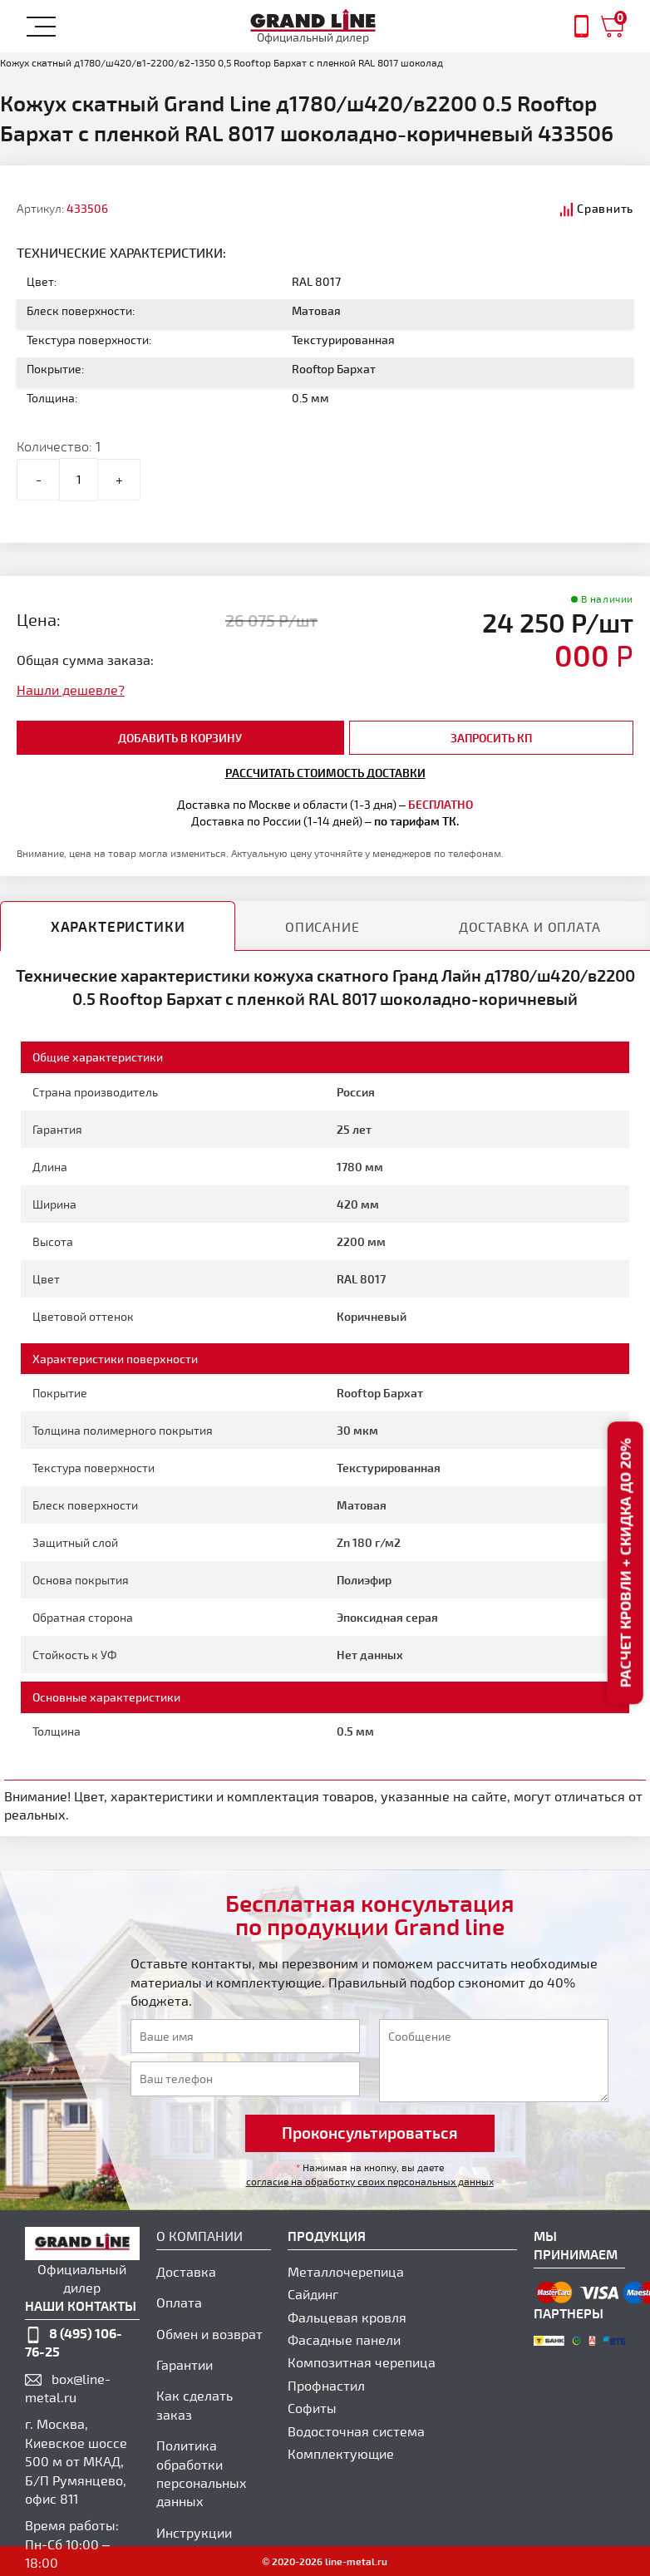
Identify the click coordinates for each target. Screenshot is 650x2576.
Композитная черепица (362, 2362)
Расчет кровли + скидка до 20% (624, 1563)
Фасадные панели (344, 2339)
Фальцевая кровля (347, 2317)
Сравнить (605, 208)
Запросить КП (491, 738)
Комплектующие (341, 2453)
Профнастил (326, 2385)
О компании (199, 2236)
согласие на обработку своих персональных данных (370, 2181)
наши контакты (80, 2305)
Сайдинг (313, 2294)
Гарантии (184, 2364)
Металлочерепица (346, 2271)
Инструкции (194, 2532)
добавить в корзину (180, 738)
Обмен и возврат (209, 2334)
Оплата (179, 2302)
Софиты (312, 2408)
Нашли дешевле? (71, 689)
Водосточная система (356, 2431)
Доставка (186, 2271)
